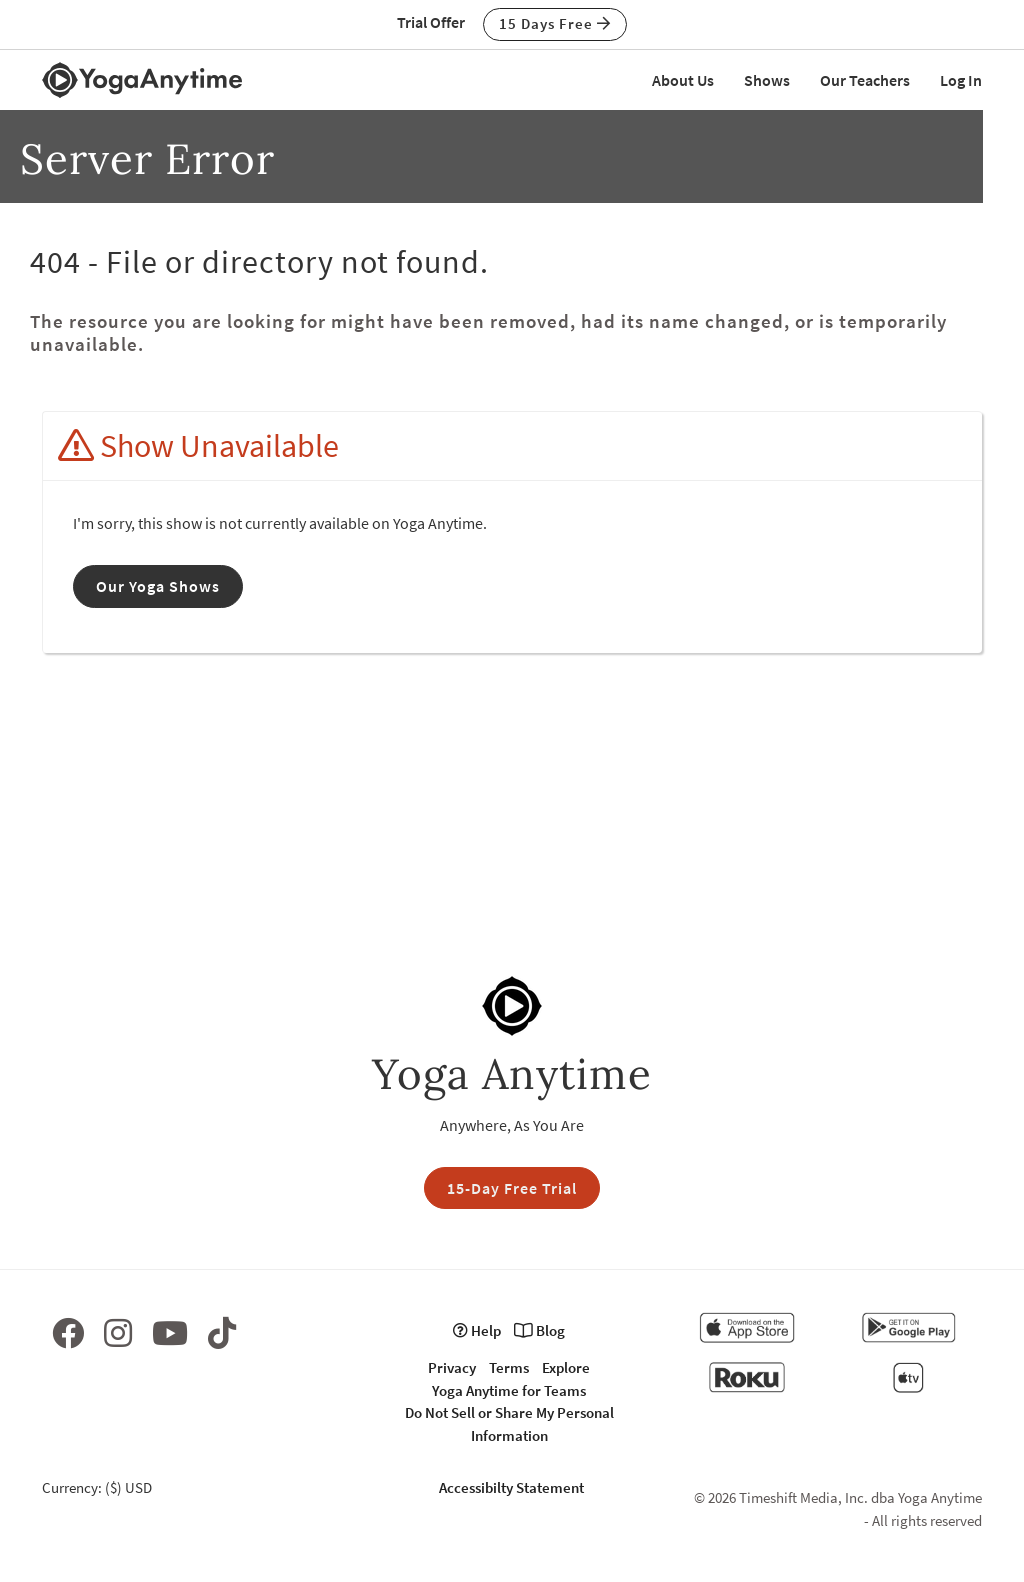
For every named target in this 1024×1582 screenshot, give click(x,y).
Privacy (452, 1367)
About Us (683, 80)
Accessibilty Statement (511, 1487)
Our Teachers (865, 80)
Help (477, 1330)
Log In (961, 80)
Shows (767, 80)
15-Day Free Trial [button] (512, 1188)
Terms (509, 1367)
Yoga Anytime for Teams (509, 1390)
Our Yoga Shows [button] (158, 586)
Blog (539, 1330)
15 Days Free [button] (555, 23)
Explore (566, 1367)
